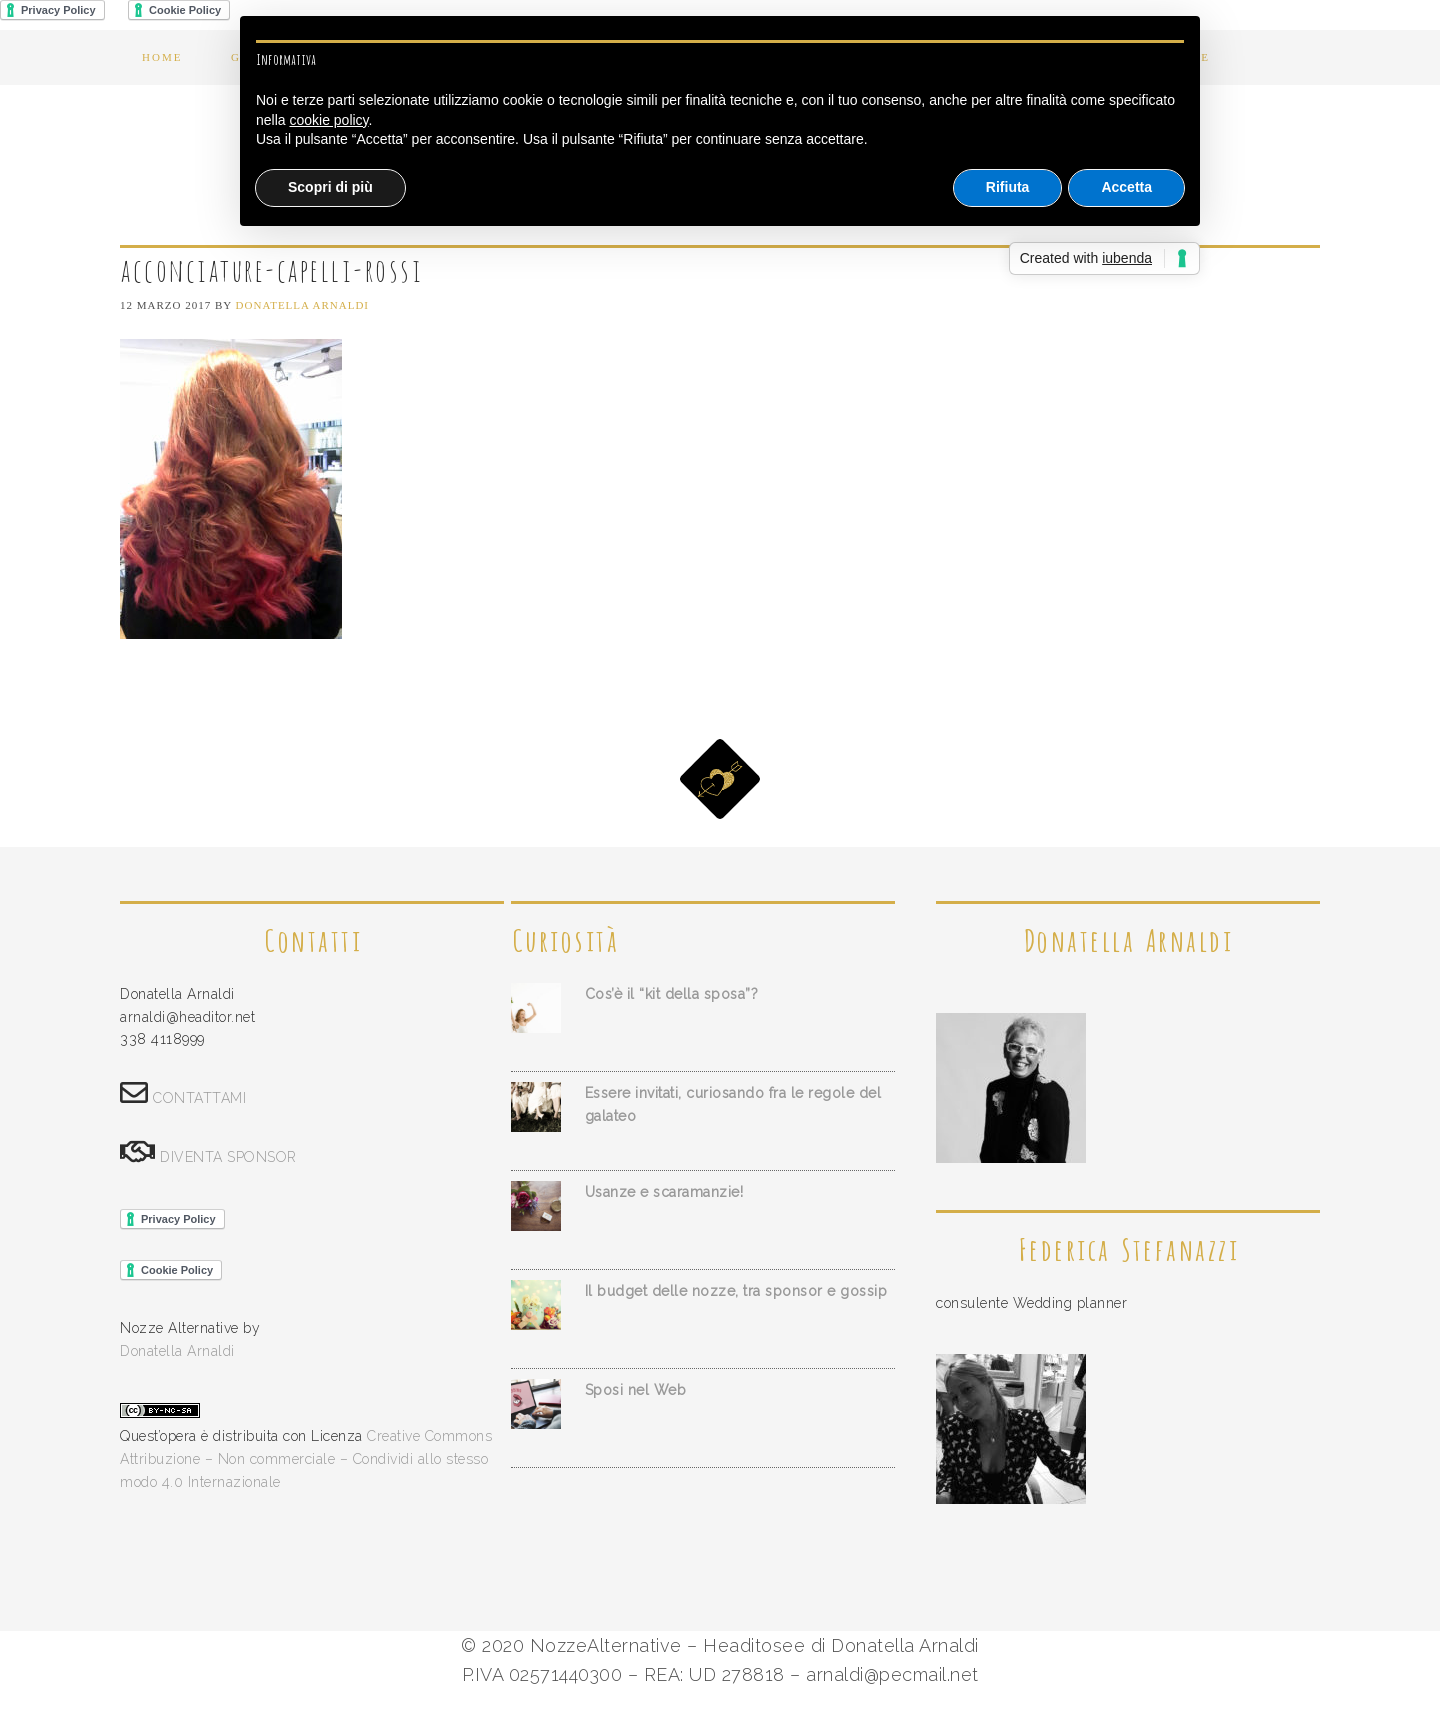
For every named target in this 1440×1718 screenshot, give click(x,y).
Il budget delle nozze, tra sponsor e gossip (736, 1291)
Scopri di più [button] (330, 187)
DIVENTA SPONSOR (228, 1157)
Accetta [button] (1126, 187)
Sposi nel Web (636, 1390)
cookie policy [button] (328, 120)
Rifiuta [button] (1008, 187)
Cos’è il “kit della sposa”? (672, 994)
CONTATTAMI (199, 1098)
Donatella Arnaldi (177, 1351)
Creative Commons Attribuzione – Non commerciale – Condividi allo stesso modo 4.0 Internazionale (306, 1459)
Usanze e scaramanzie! (664, 1192)
